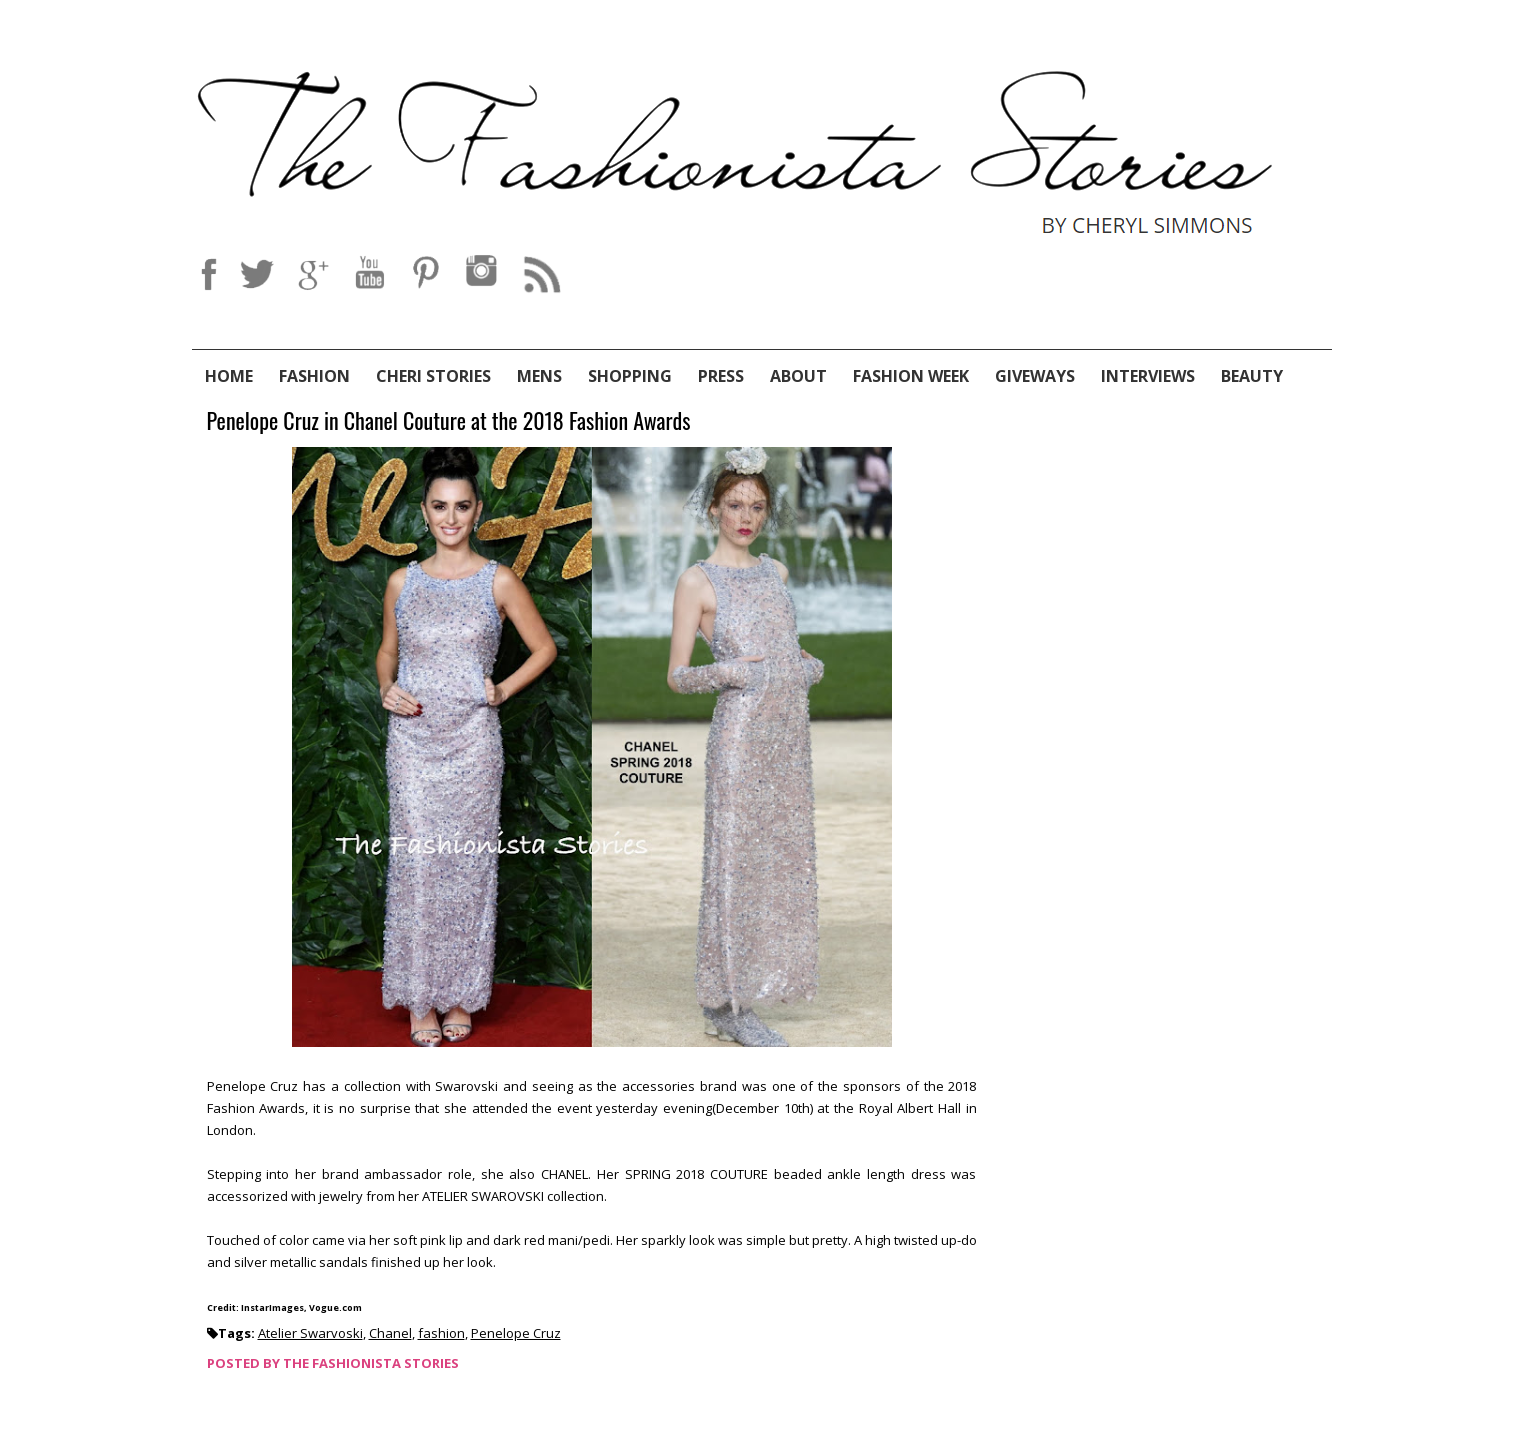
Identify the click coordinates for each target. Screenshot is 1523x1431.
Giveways (1035, 376)
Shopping (630, 376)
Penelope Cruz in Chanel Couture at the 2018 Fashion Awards (449, 421)
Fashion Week (911, 376)
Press (721, 376)
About (798, 376)
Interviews (1148, 376)
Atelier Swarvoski (310, 1333)
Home (229, 376)
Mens (539, 376)
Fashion (314, 376)
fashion (441, 1333)
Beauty (1252, 376)
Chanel (390, 1333)
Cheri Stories (433, 376)
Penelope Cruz (516, 1333)
